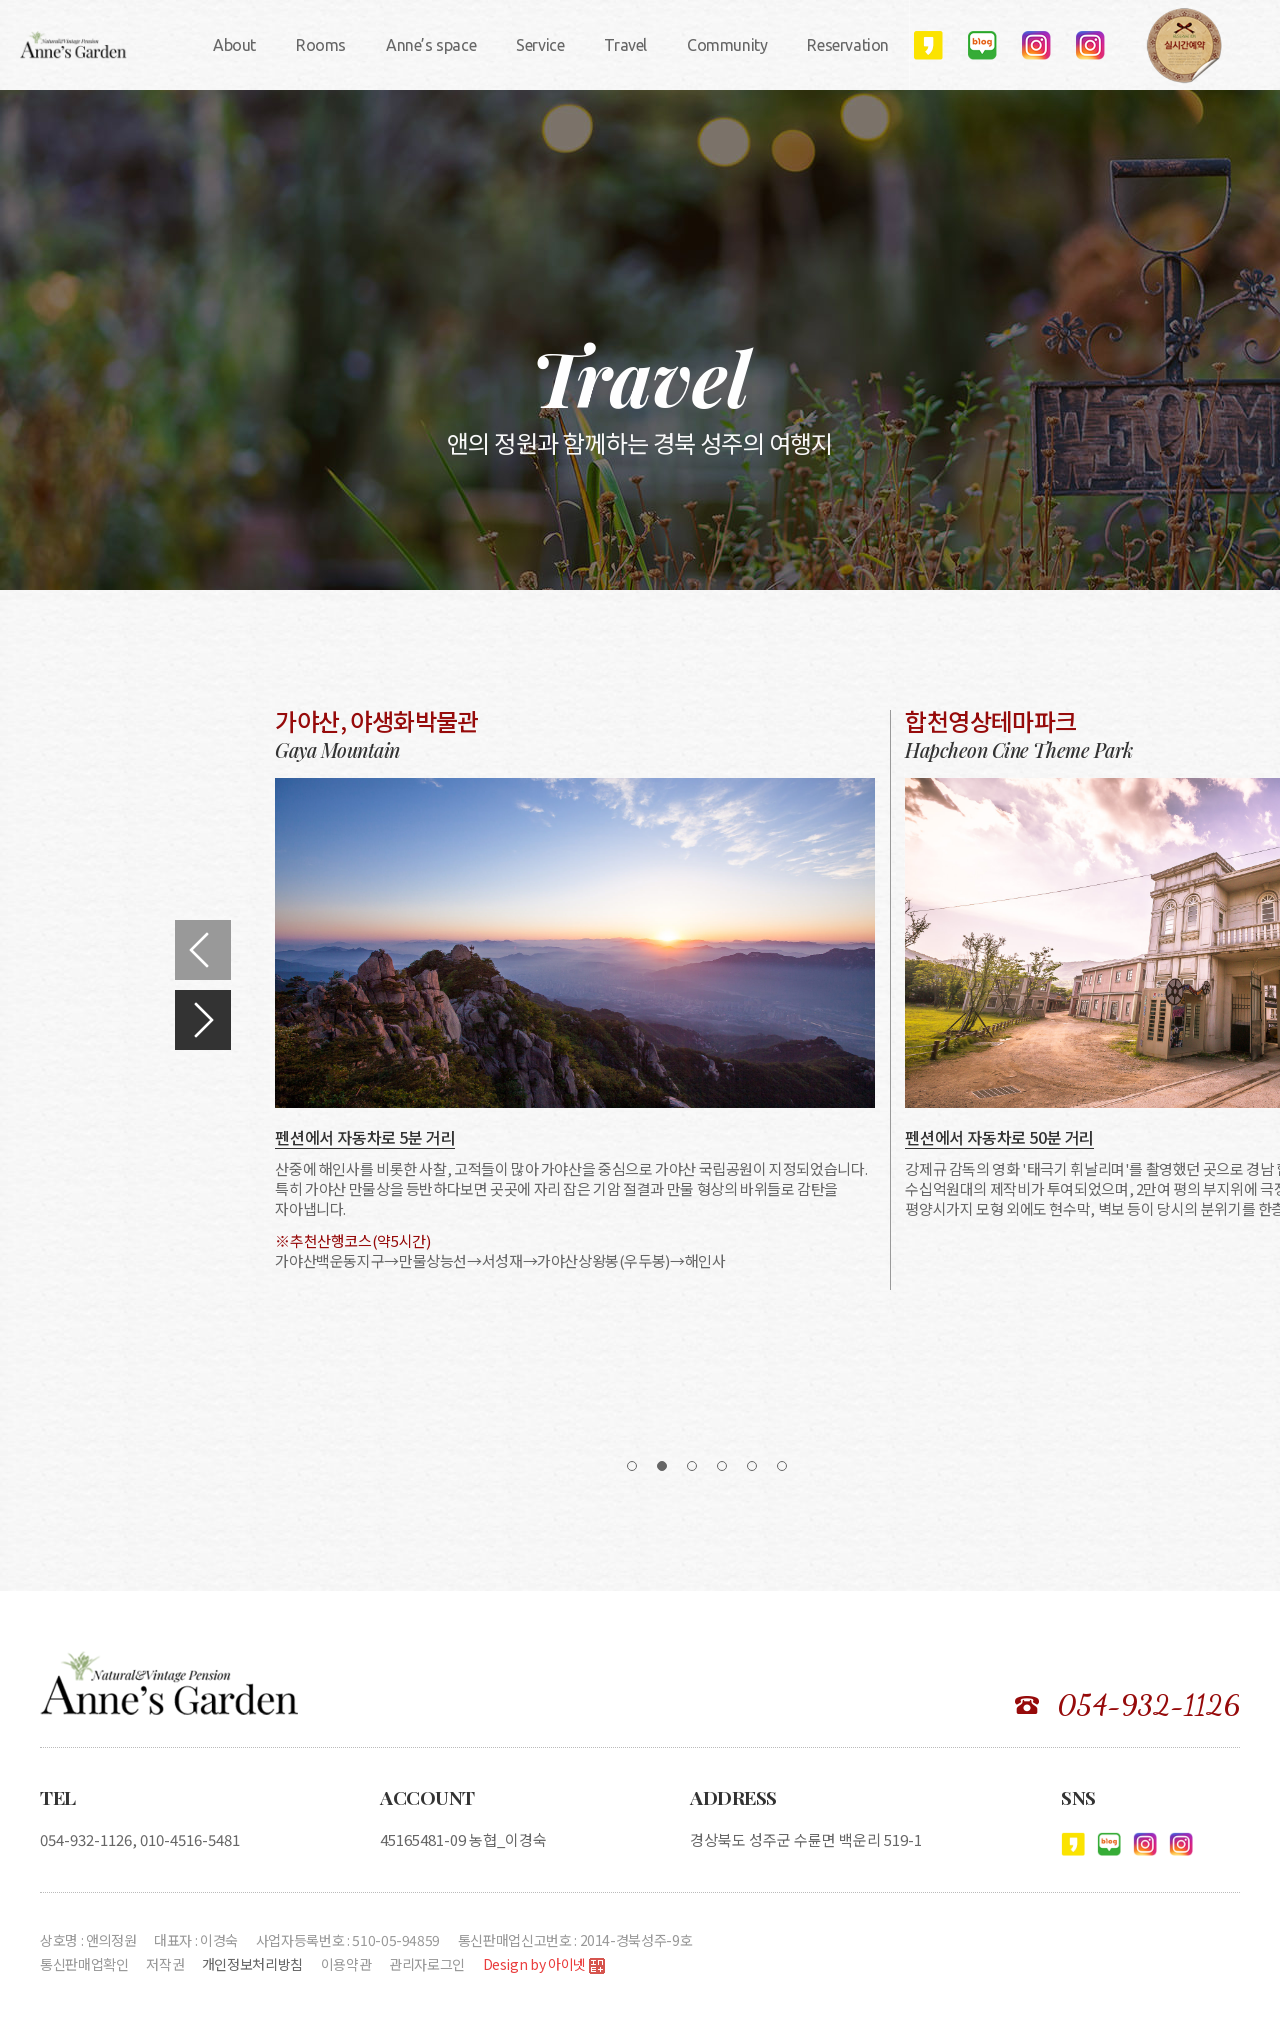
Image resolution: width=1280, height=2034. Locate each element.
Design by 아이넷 (544, 1965)
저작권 (165, 1964)
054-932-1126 (1148, 1705)
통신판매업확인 (84, 1964)
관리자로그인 (427, 1964)
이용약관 (346, 1964)
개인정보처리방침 (252, 1964)
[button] (203, 950)
